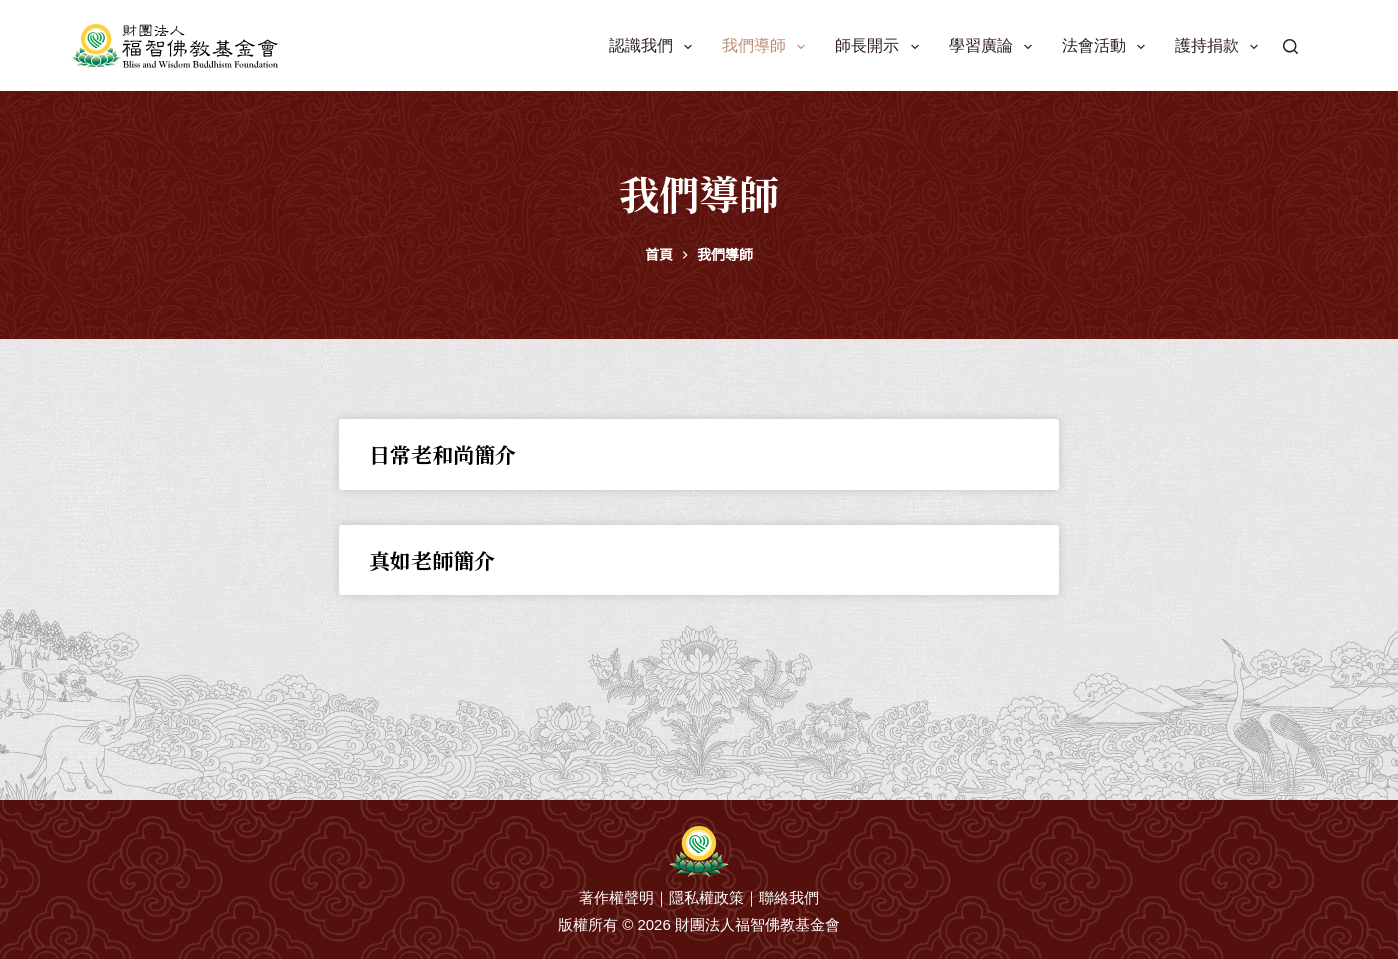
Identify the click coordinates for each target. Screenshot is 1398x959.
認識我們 (654, 47)
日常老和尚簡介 (442, 454)
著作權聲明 (616, 897)
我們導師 (767, 47)
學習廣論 (994, 47)
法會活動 (1107, 47)
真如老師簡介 (432, 560)
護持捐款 (1220, 47)
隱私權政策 (706, 897)
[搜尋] (1290, 46)
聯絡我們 (789, 897)
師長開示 (880, 47)
